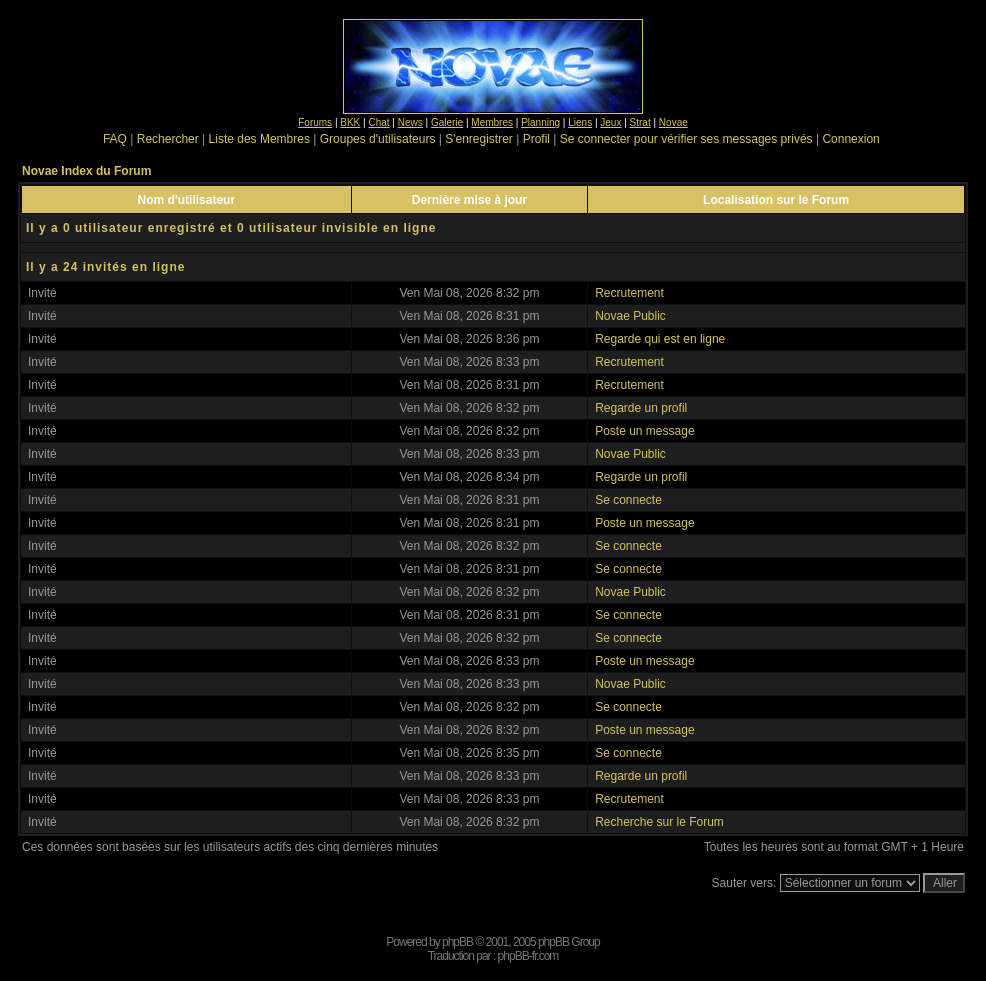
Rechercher (168, 139)
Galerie (447, 122)
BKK (350, 122)
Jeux (610, 122)
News (410, 122)
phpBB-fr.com (528, 956)
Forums (315, 122)
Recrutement (629, 293)
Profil (536, 139)
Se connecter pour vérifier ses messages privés (686, 139)
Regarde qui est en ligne (660, 339)
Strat (640, 122)
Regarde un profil (641, 408)
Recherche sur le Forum (659, 822)
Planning (540, 122)
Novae (673, 122)
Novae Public (630, 316)
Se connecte (628, 500)
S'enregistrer (479, 139)
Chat (378, 122)
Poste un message (644, 431)
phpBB (457, 942)
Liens (580, 122)
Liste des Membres (259, 139)
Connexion (850, 139)
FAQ (115, 139)
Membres (492, 122)
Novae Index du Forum (86, 171)
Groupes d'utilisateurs (378, 139)
